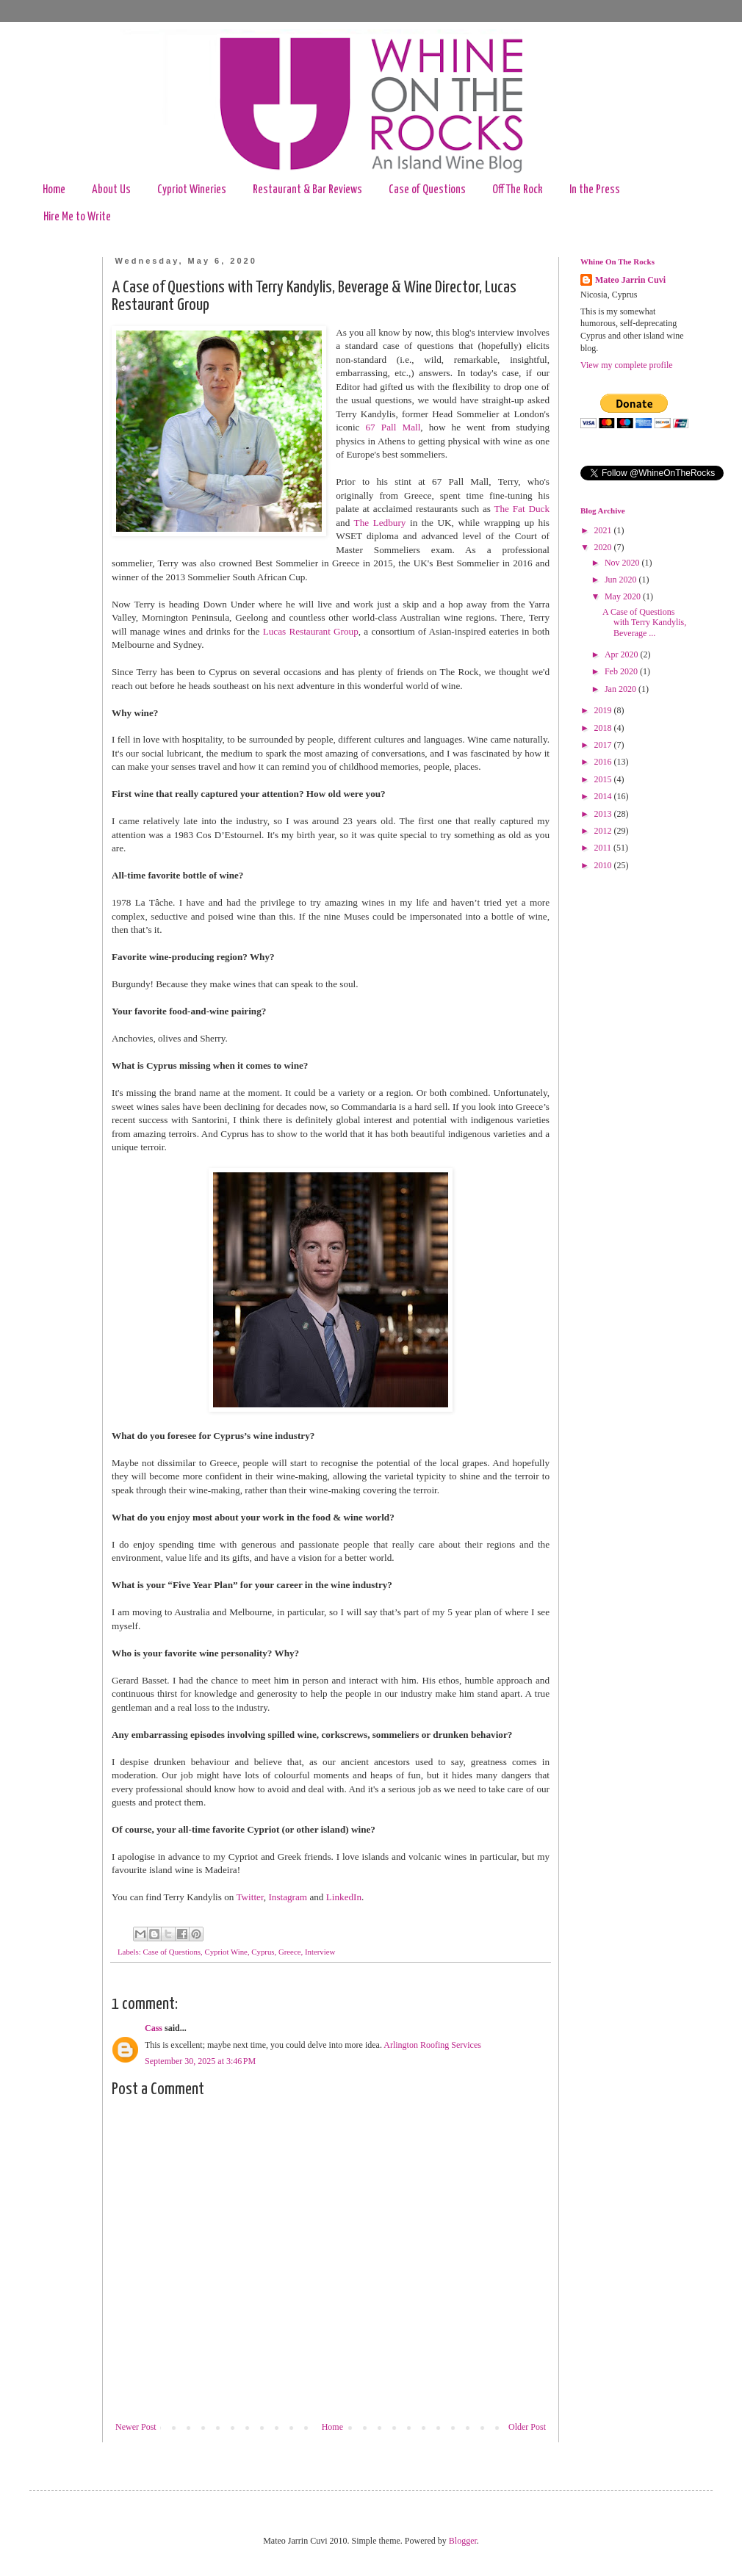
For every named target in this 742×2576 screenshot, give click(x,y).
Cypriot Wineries (191, 189)
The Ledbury (380, 522)
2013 (604, 814)
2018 (604, 728)
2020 (604, 547)
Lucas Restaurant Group (311, 631)
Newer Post (135, 2427)
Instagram (287, 1896)
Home (54, 189)
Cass (153, 2028)
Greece (289, 1951)
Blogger (463, 2541)
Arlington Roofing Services (432, 2045)
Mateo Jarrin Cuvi (630, 280)
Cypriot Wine (225, 1951)
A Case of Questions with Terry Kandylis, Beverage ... (644, 622)
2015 (604, 779)
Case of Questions (427, 189)
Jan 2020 (621, 689)
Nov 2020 (623, 563)
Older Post (527, 2427)
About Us (111, 189)
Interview (320, 1951)
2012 (604, 831)
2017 (604, 745)
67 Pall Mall (393, 427)
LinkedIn (343, 1896)
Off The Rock (517, 189)
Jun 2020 (622, 579)
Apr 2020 (623, 654)
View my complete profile (626, 365)
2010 (604, 865)
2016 (604, 762)
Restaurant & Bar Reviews (307, 189)
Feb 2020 (622, 671)
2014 (604, 796)
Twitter (249, 1896)
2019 (604, 710)
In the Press (594, 189)
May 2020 (624, 596)
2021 (604, 530)
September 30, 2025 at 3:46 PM (200, 2061)
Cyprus (262, 1951)
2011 (604, 848)
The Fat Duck (522, 508)
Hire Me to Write (77, 217)
